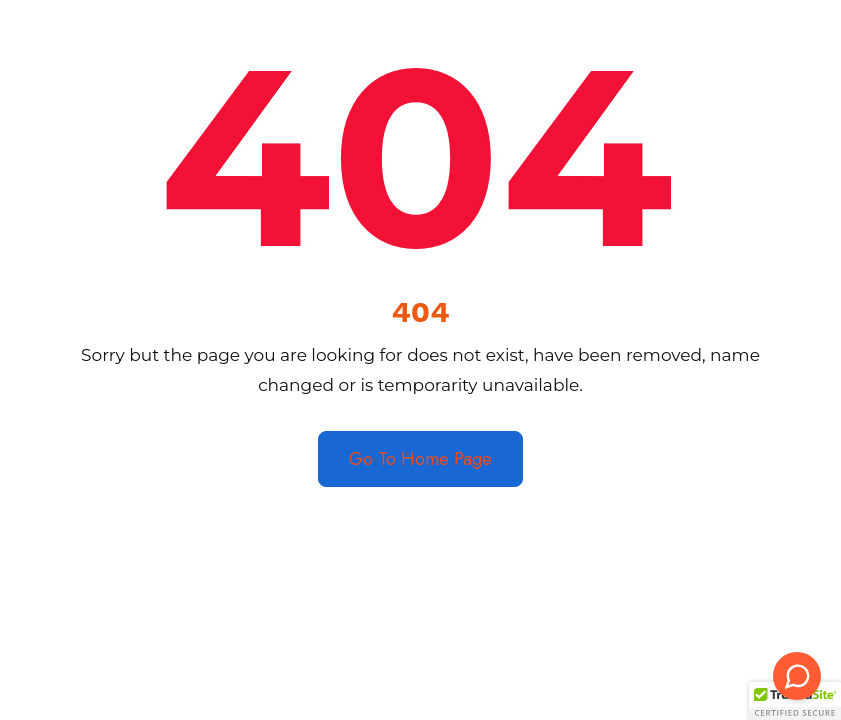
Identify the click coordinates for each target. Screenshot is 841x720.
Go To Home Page (420, 459)
